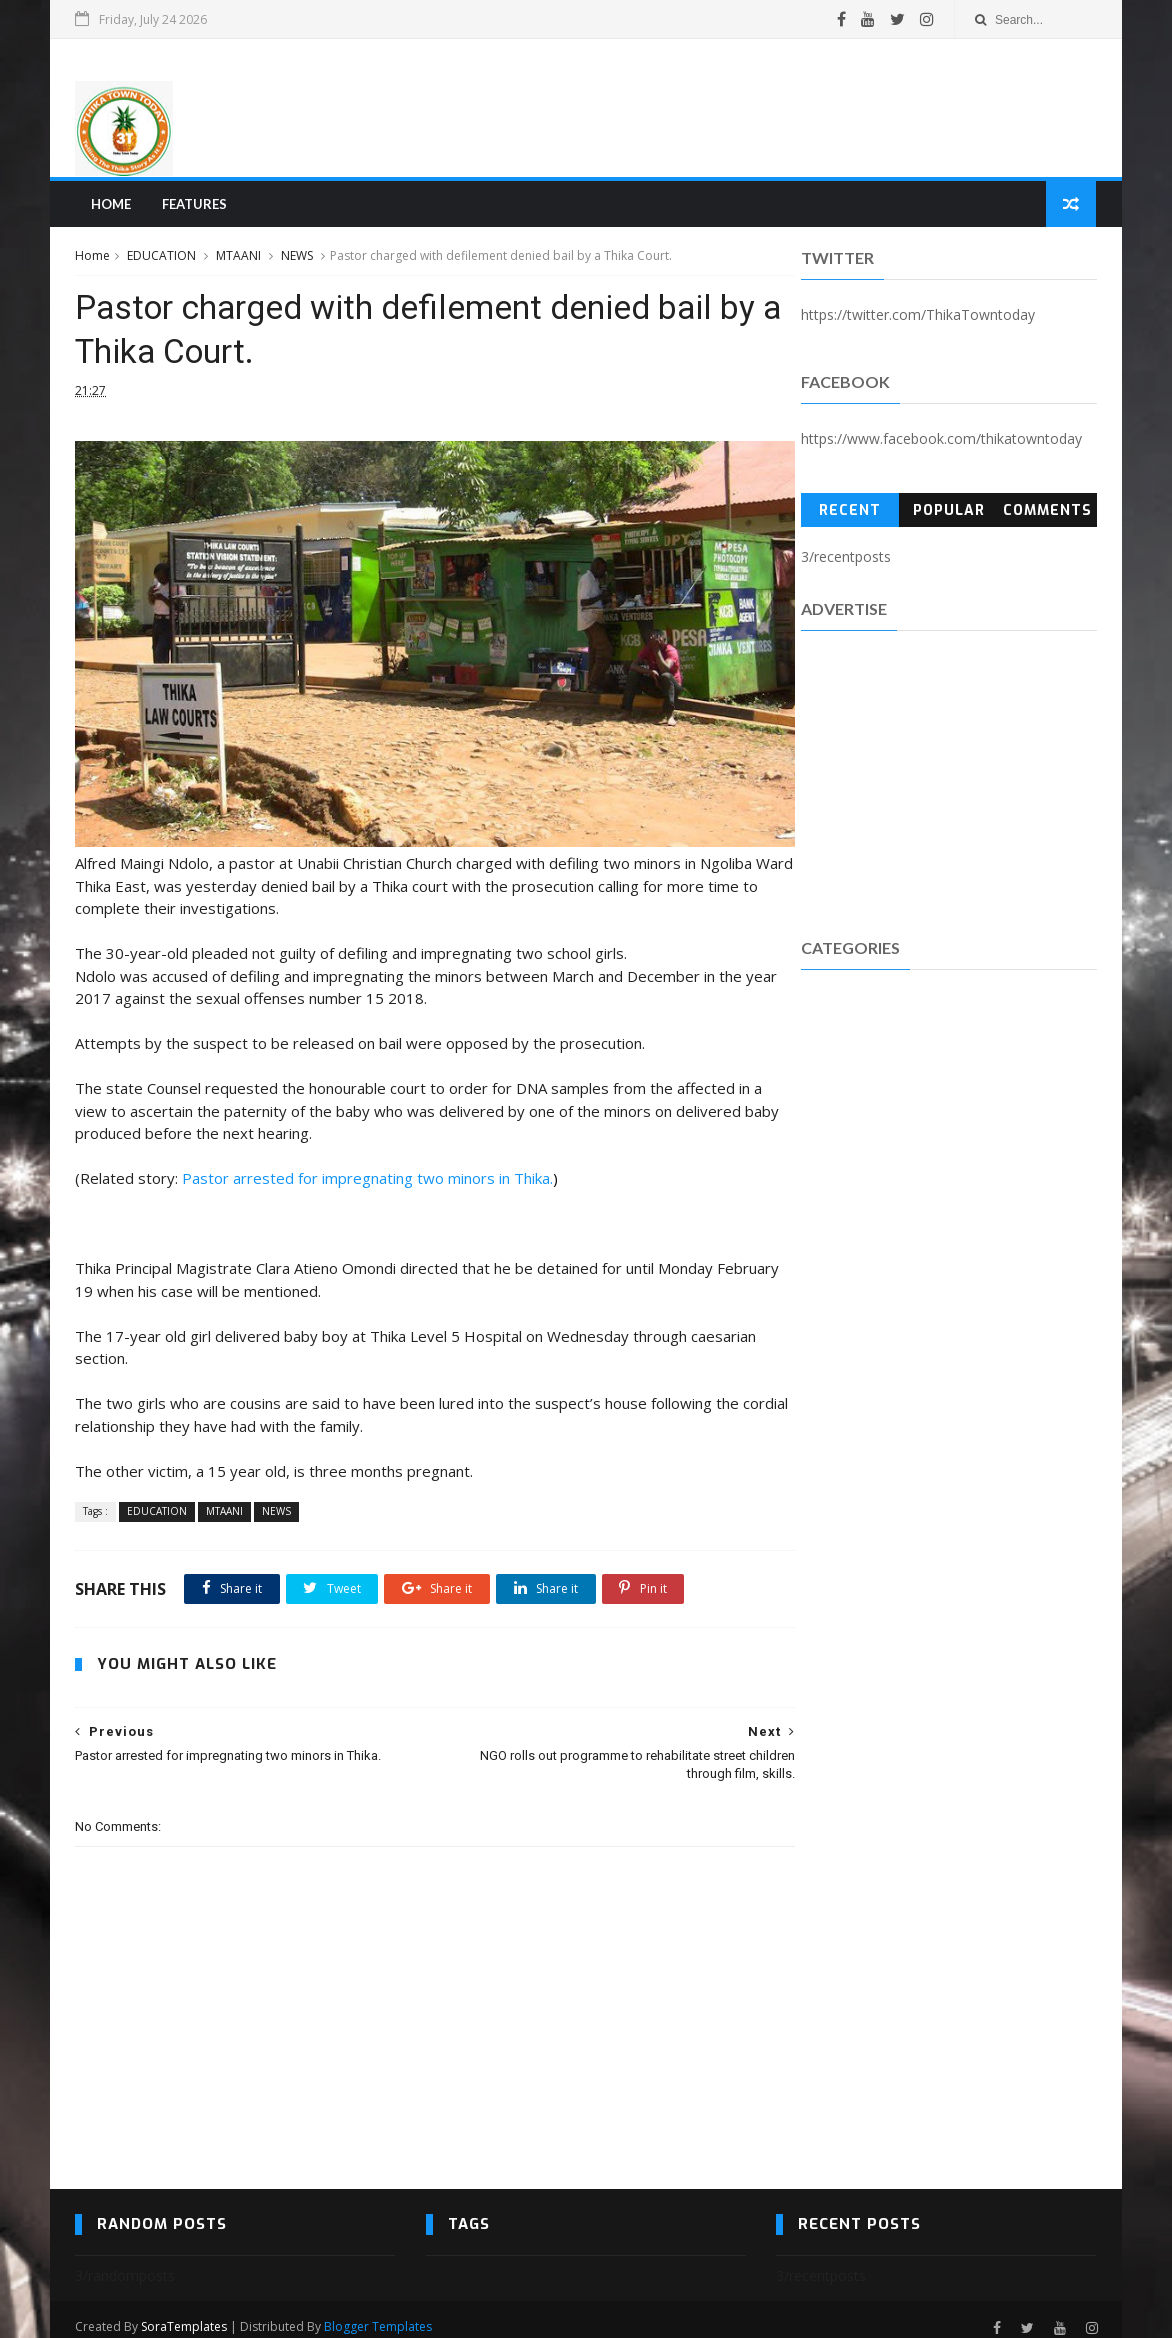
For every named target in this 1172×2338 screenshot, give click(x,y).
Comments (1047, 513)
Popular (948, 513)
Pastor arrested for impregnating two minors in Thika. (368, 1163)
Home (111, 206)
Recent (850, 513)
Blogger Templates (379, 2311)
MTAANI (239, 258)
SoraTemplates (185, 2311)
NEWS (298, 258)
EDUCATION (162, 258)
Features (194, 206)
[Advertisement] (732, 109)
